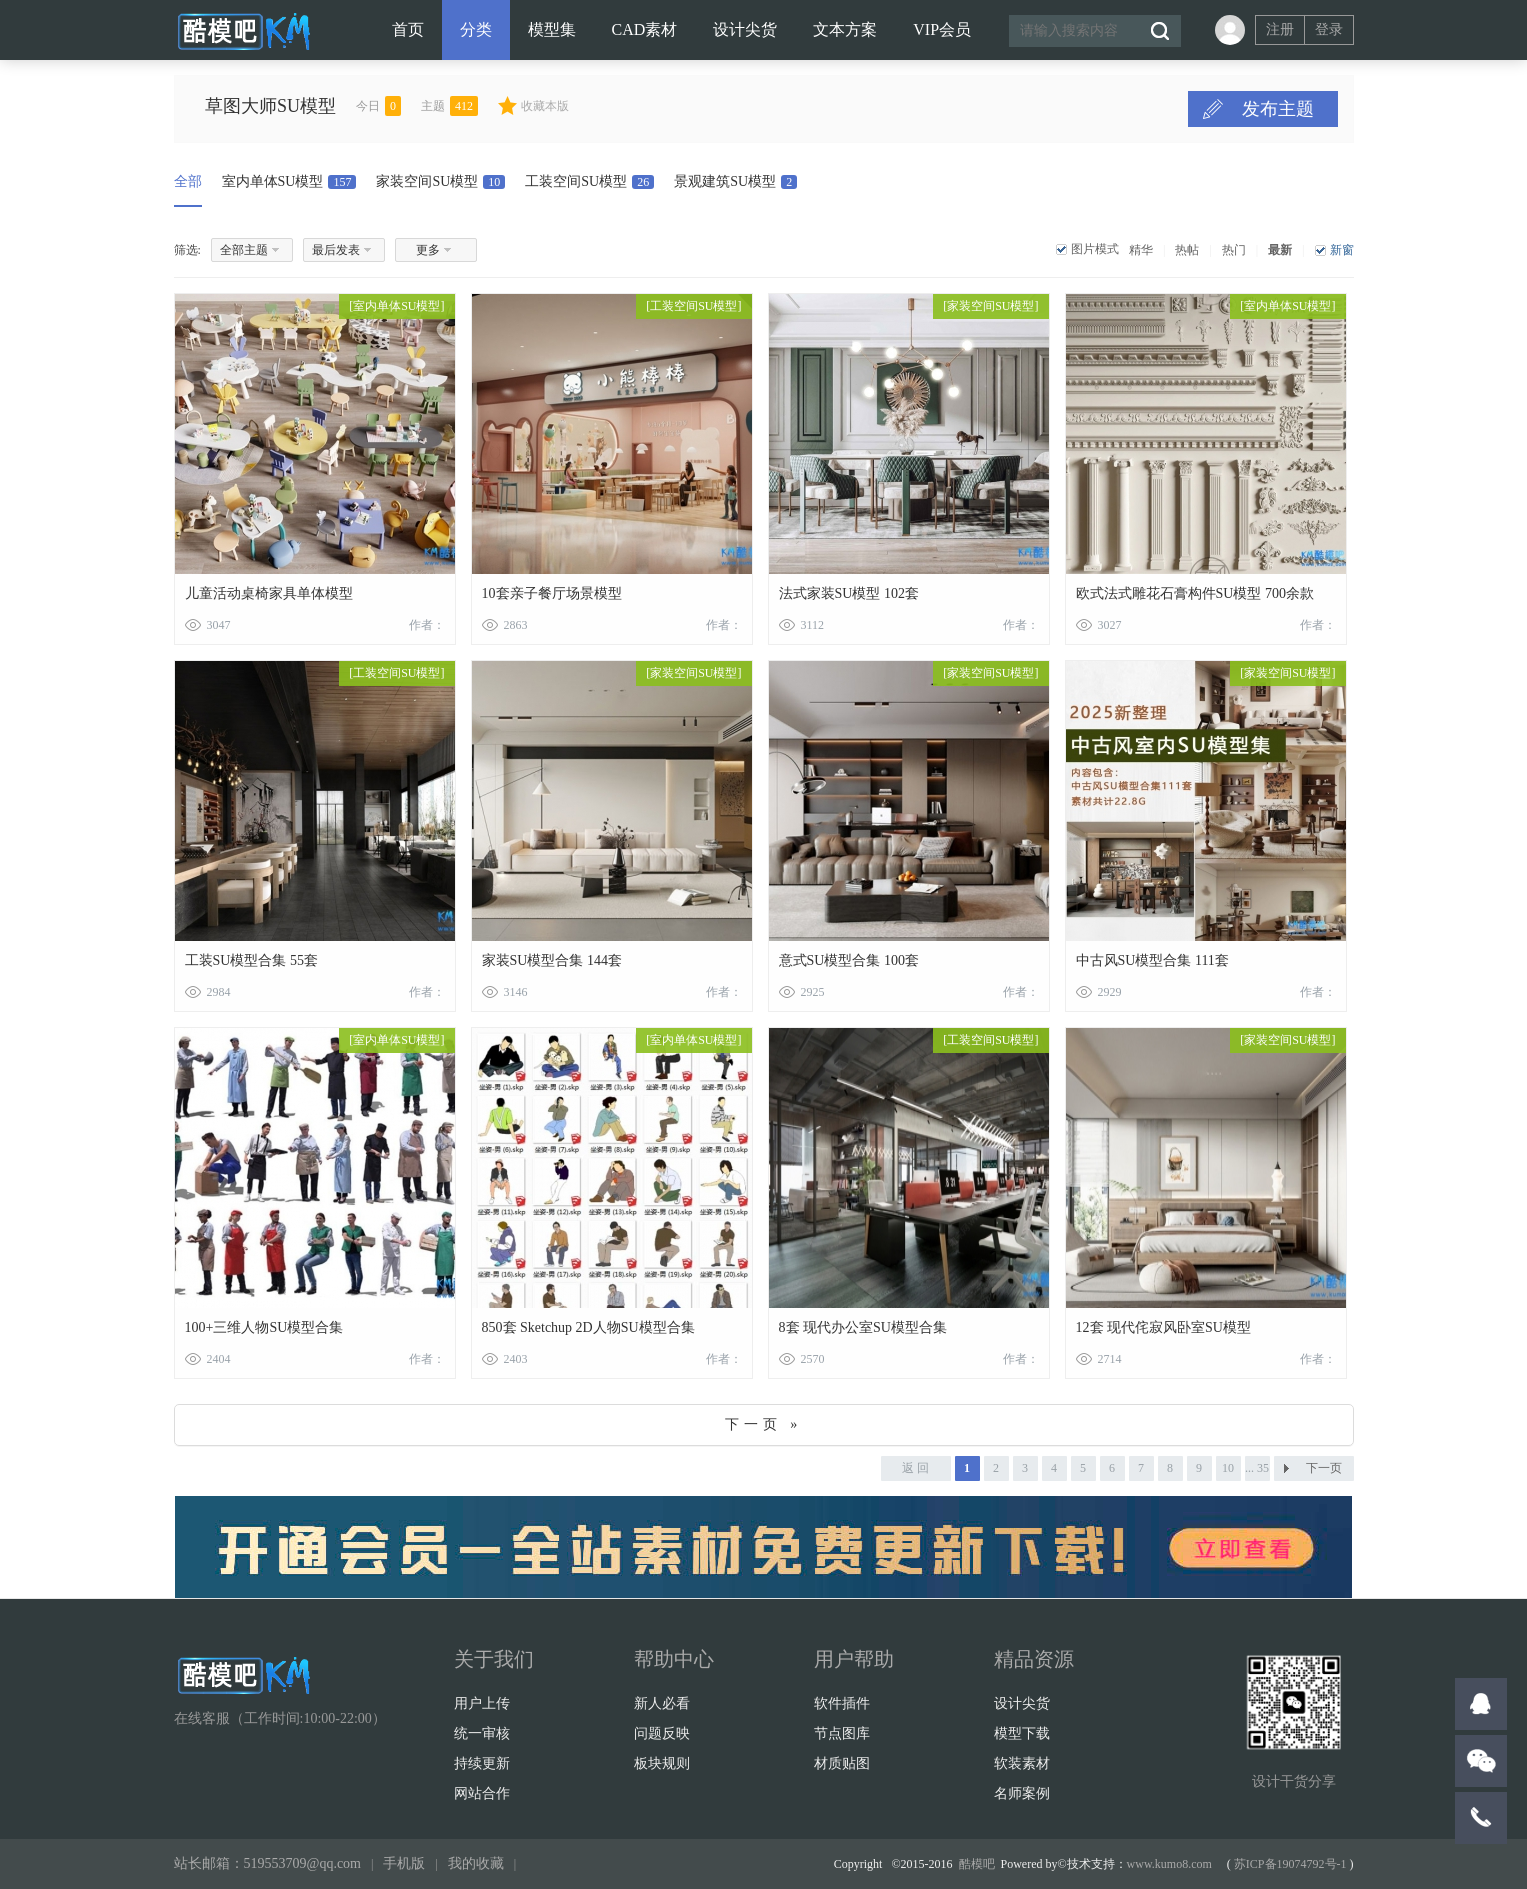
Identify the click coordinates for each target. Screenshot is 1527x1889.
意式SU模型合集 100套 (849, 960)
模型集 (552, 29)
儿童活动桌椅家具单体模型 (269, 593)
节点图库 (842, 1733)
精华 (1141, 250)
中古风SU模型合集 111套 (1152, 960)
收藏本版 (585, 106)
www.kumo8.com (1169, 1864)
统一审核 (482, 1733)
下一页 (1324, 1468)
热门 (1234, 250)
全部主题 (244, 250)
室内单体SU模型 (289, 181)
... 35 (1257, 1468)
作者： (427, 625)
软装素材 (1022, 1763)
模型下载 (1022, 1733)
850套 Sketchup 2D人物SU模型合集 (588, 1327)
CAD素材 (645, 29)
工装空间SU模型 (589, 181)
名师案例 (1022, 1793)
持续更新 (482, 1763)
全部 (188, 181)
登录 (1329, 29)
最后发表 (336, 250)
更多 (428, 250)
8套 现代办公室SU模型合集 (863, 1327)
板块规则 (662, 1763)
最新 (1280, 250)
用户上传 (482, 1703)
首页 (408, 29)
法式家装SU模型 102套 (849, 593)
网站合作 (482, 1793)
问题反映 (662, 1733)
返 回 (915, 1468)
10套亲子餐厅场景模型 (552, 593)
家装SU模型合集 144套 (552, 960)
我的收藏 (476, 1863)
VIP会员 (942, 29)
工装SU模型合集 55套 (251, 960)
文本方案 (845, 29)
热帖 (1187, 250)
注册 (1280, 29)
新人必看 (662, 1703)
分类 (476, 29)
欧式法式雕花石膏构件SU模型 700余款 (1195, 593)
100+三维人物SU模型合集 (264, 1327)
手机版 (404, 1863)
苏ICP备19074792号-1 (1290, 1864)
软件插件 (842, 1703)
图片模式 (1095, 249)
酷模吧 (977, 1864)
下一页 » (764, 1424)
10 (1228, 1468)
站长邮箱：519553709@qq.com (268, 1863)
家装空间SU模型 (440, 181)
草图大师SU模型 (310, 106)
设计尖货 (745, 29)
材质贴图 (842, 1763)
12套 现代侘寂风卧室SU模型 (1163, 1327)
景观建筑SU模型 (735, 181)
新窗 (1342, 250)
